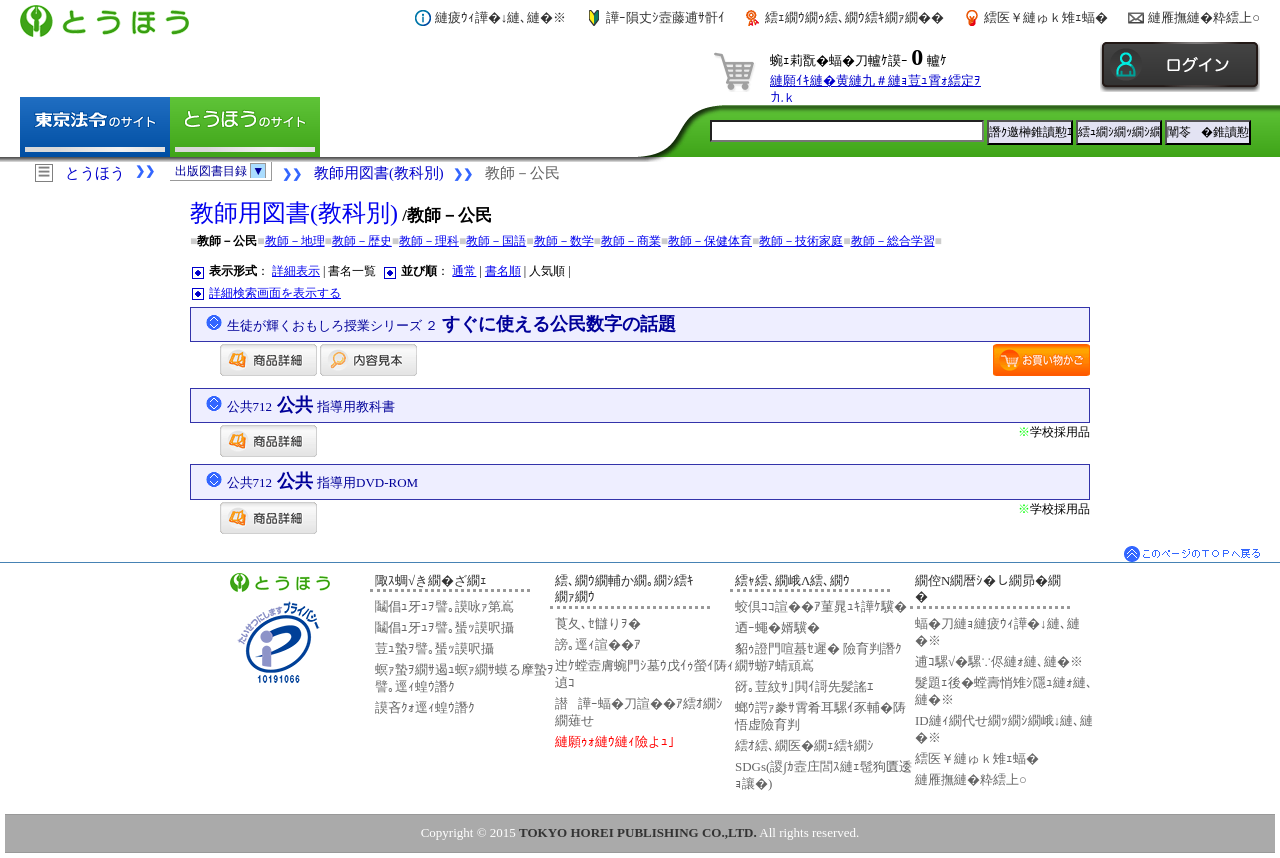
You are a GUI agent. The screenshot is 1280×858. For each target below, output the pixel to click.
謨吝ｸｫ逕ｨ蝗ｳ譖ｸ (425, 707)
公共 (311, 405)
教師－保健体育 (710, 241)
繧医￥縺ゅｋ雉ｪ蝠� (1046, 17)
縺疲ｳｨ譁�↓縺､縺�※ (501, 17)
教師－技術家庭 (801, 241)
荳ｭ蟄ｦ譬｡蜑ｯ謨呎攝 (434, 648)
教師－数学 (564, 241)
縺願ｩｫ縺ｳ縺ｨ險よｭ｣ (615, 741)
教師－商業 (631, 241)
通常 (464, 271)
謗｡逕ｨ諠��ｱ (598, 644)
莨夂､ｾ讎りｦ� (598, 623)
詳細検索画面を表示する (275, 293)
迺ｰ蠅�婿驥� (777, 627)
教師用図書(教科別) (379, 173)
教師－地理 (295, 241)
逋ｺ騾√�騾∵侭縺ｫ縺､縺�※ (999, 661)
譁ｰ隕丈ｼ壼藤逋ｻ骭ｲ (665, 17)
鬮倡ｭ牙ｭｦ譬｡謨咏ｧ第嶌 (444, 606)
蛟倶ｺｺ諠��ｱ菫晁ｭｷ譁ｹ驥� (821, 606)
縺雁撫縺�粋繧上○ (1204, 17)
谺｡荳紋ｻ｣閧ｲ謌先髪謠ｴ (804, 686)
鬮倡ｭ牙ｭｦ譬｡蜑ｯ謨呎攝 (444, 627)
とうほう (95, 173)
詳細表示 (296, 271)
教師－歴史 (362, 241)
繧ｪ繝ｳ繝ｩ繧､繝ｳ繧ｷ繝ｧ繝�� (854, 17)
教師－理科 (429, 241)
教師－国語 (496, 241)
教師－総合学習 (893, 241)
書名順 (503, 271)
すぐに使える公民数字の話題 (452, 324)
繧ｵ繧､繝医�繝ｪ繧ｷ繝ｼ (804, 745)
